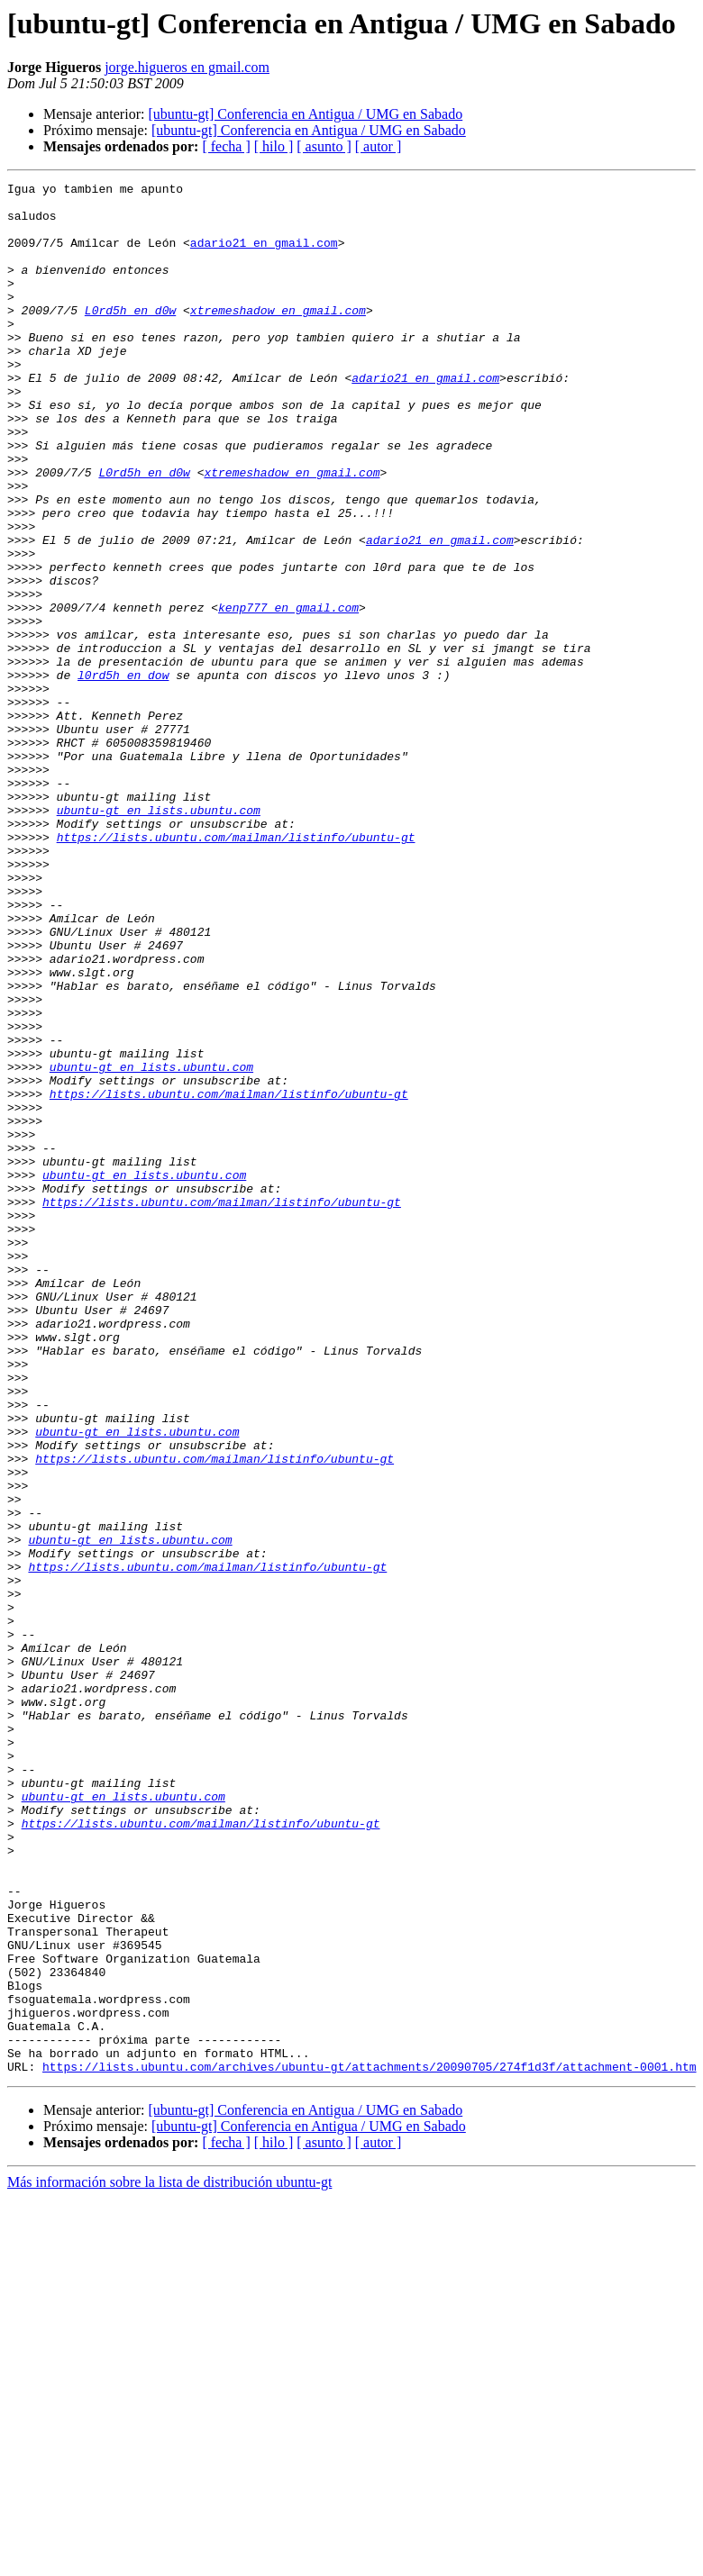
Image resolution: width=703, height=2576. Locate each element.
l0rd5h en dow (123, 774)
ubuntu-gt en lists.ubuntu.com (158, 937)
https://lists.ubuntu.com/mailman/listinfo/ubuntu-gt (236, 969)
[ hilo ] (274, 146)
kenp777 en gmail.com (288, 693)
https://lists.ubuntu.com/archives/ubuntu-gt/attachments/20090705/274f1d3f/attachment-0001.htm (369, 2444)
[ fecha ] (226, 146)
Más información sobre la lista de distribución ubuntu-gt (169, 2560)
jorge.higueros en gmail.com (187, 67)
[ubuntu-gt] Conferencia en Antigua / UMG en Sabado (305, 114)
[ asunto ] (324, 146)
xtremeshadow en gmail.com (278, 337)
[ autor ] (378, 146)
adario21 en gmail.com (264, 256)
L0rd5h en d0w (130, 337)
